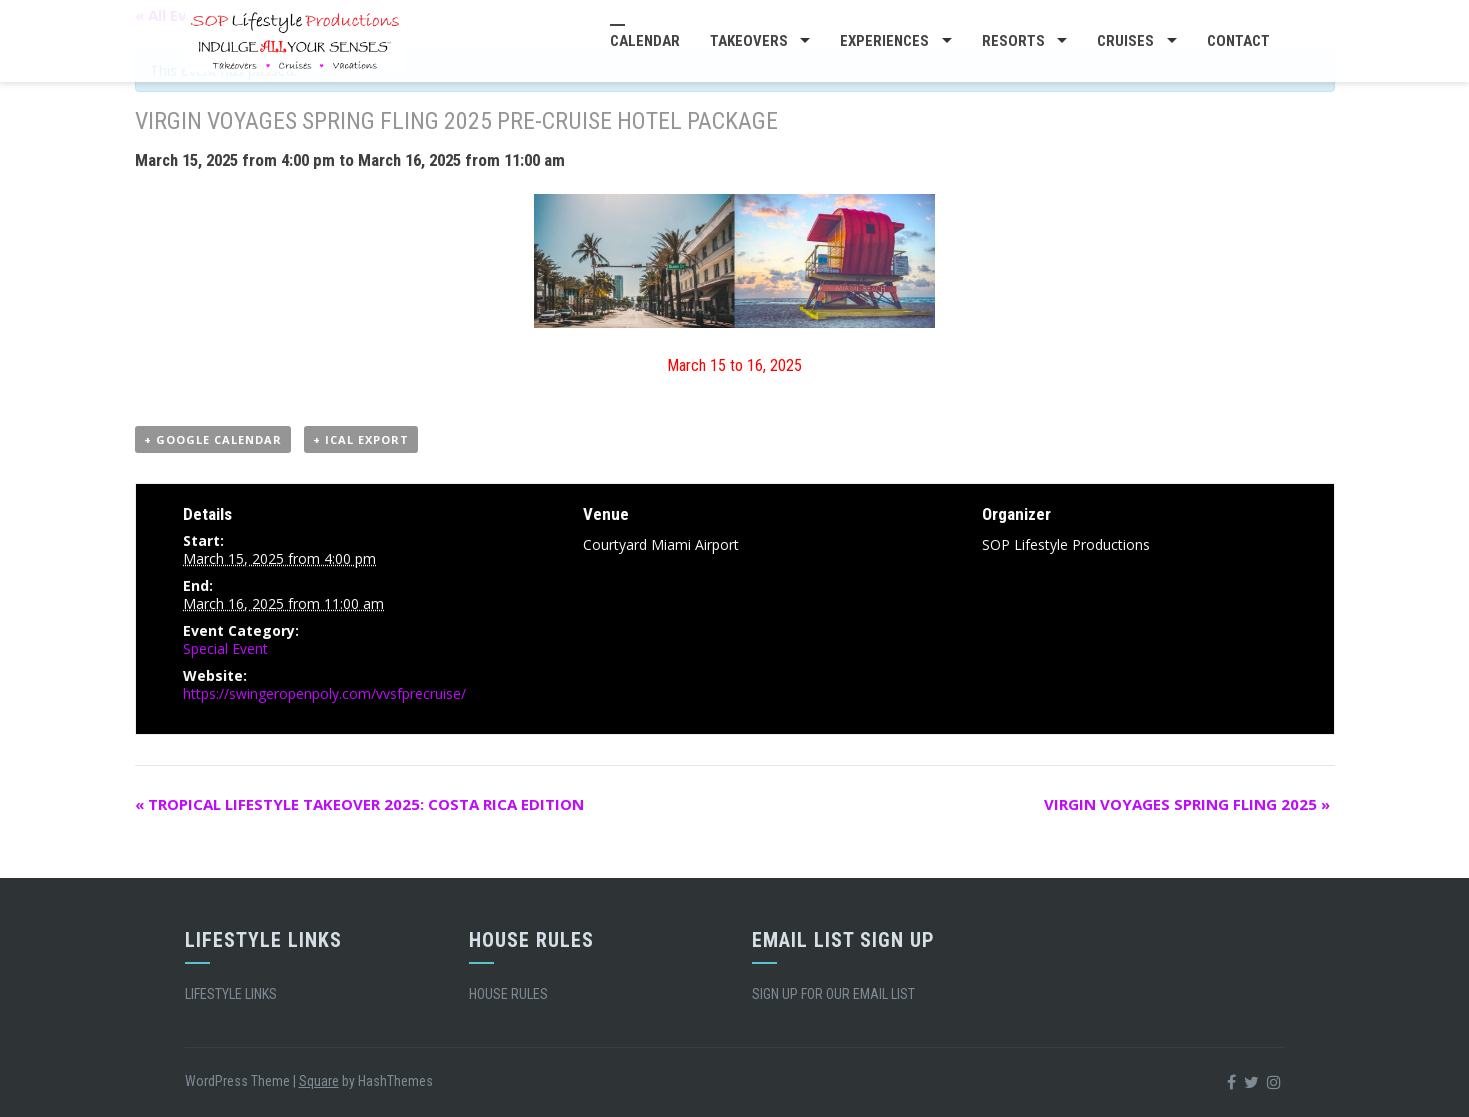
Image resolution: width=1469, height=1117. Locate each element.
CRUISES (1125, 41)
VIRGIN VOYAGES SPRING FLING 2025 (1187, 804)
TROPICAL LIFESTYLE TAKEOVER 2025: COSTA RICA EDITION (359, 804)
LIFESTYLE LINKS (231, 994)
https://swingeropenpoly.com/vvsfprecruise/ (324, 693)
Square (319, 1081)
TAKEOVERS (749, 41)
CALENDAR (645, 41)
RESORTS (1013, 41)
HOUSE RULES (508, 994)
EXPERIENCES (884, 41)
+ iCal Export (361, 439)
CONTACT (1238, 41)
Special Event (225, 648)
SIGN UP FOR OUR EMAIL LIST (833, 994)
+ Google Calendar (213, 439)
